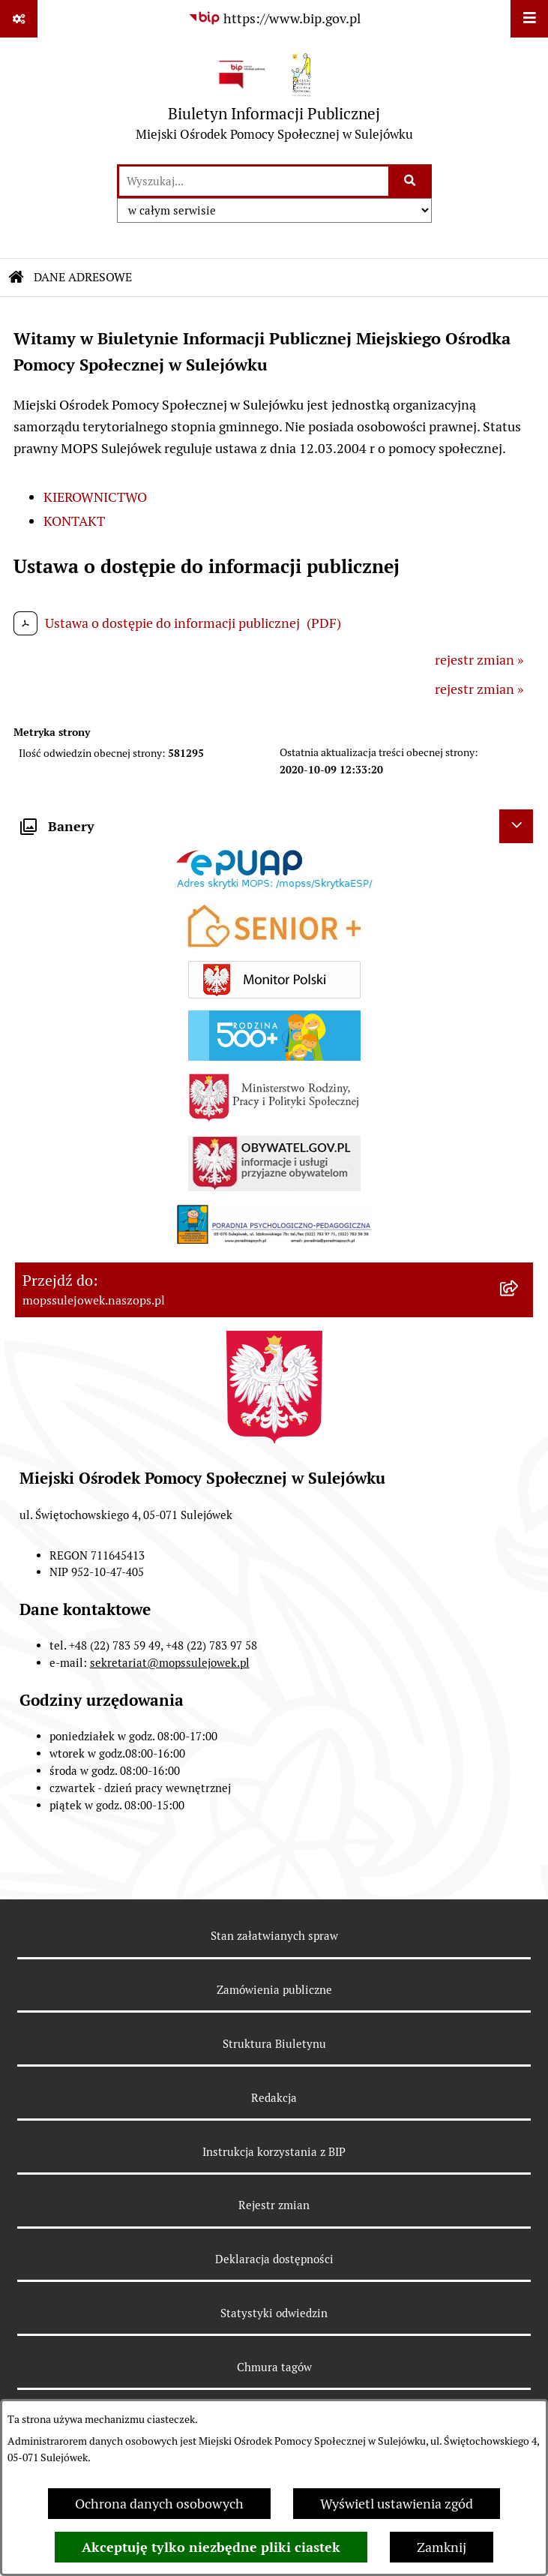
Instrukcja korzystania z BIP (274, 2152)
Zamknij (441, 2547)
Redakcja (274, 2098)
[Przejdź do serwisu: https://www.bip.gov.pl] (274, 18)
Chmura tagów (274, 2367)
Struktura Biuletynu (274, 2044)
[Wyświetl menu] (529, 19)
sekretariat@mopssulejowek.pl (170, 1663)
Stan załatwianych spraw (274, 1936)
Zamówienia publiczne (274, 1990)
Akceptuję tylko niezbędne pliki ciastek (211, 2547)
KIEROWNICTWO (95, 497)
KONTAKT (74, 521)
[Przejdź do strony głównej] (274, 100)
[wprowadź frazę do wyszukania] (254, 181)
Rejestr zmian (274, 2205)
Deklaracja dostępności (274, 2259)
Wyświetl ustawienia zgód (396, 2503)
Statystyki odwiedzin (274, 2313)
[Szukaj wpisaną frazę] (411, 181)
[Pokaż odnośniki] (18, 19)
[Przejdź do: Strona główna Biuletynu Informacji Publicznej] (16, 278)
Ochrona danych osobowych (159, 2503)
